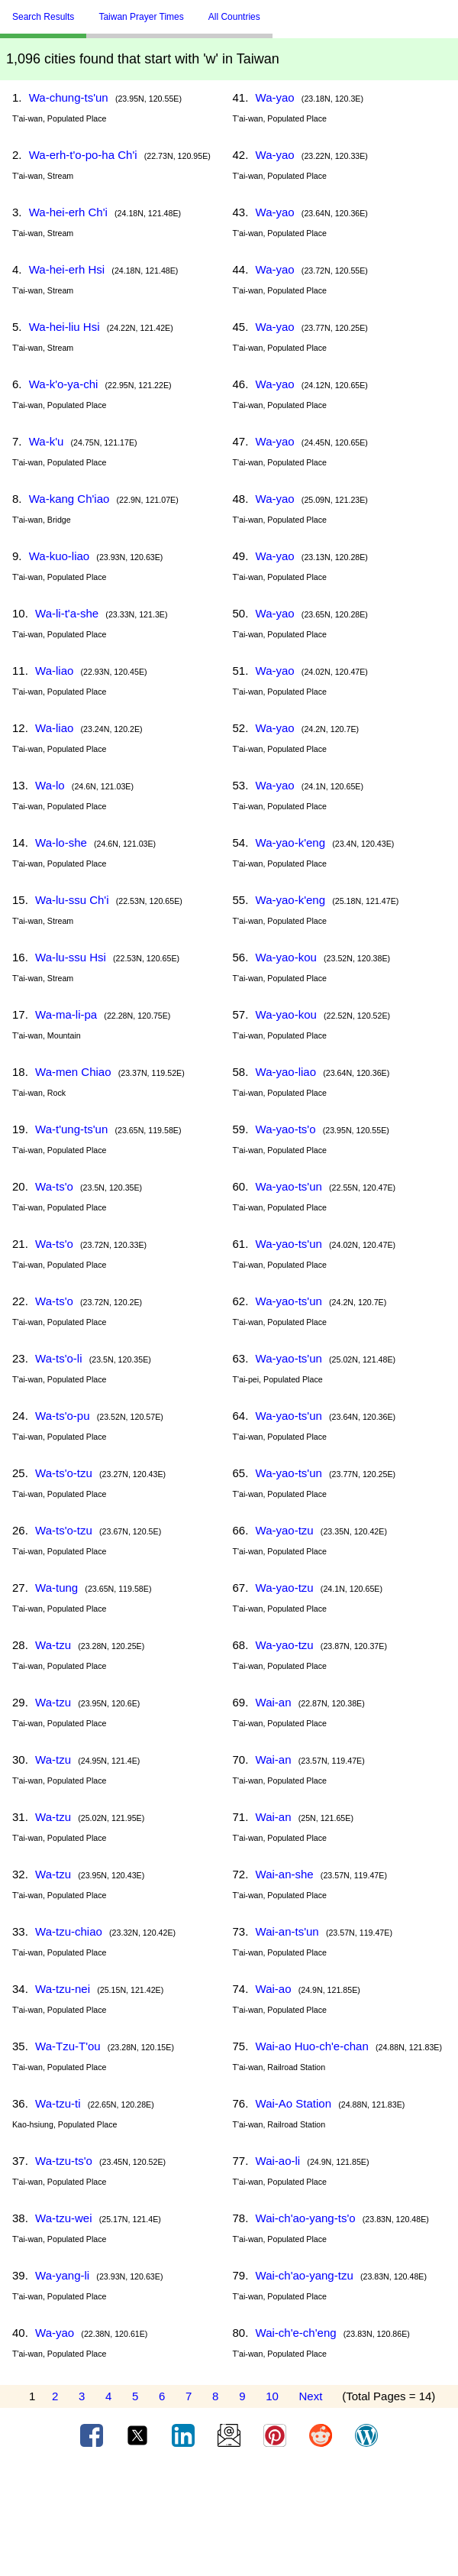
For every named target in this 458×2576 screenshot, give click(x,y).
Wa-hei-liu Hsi (64, 326)
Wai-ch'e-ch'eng (296, 2332)
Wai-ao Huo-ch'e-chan (312, 2046)
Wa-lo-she (61, 842)
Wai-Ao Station (294, 2103)
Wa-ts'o (54, 1186)
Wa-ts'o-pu (62, 1415)
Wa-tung (56, 1587)
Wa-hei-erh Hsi (67, 269)
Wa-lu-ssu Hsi (70, 957)
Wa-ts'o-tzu (63, 1472)
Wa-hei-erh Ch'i (68, 212)
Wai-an (274, 1702)
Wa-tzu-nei (62, 1988)
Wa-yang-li (62, 2275)
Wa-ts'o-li (58, 1358)
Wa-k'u (46, 441)
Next (311, 2396)
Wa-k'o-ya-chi (63, 383)
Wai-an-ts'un (287, 1931)
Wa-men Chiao (73, 1071)
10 (272, 2396)
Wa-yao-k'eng (291, 842)
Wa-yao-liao (286, 1071)
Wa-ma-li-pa (66, 1014)
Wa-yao (54, 2332)
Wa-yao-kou (286, 957)
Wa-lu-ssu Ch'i (72, 899)
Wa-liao (54, 670)
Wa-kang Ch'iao (69, 498)
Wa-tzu (53, 1644)
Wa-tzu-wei (63, 2217)
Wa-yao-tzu (285, 1530)
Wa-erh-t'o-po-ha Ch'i (83, 154)
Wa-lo (50, 785)
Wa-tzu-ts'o (63, 2160)
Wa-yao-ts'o (286, 1129)
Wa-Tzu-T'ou (68, 2046)
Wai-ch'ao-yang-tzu (304, 2275)
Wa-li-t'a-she (66, 613)
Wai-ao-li (278, 2160)
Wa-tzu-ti (57, 2103)
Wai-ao (274, 1988)
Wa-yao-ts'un (289, 1186)
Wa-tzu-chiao (68, 1931)
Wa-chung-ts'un (68, 97)
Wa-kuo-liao (59, 555)
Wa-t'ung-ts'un (71, 1129)
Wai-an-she (285, 1874)
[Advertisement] (229, 2517)
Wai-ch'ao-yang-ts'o (306, 2217)
